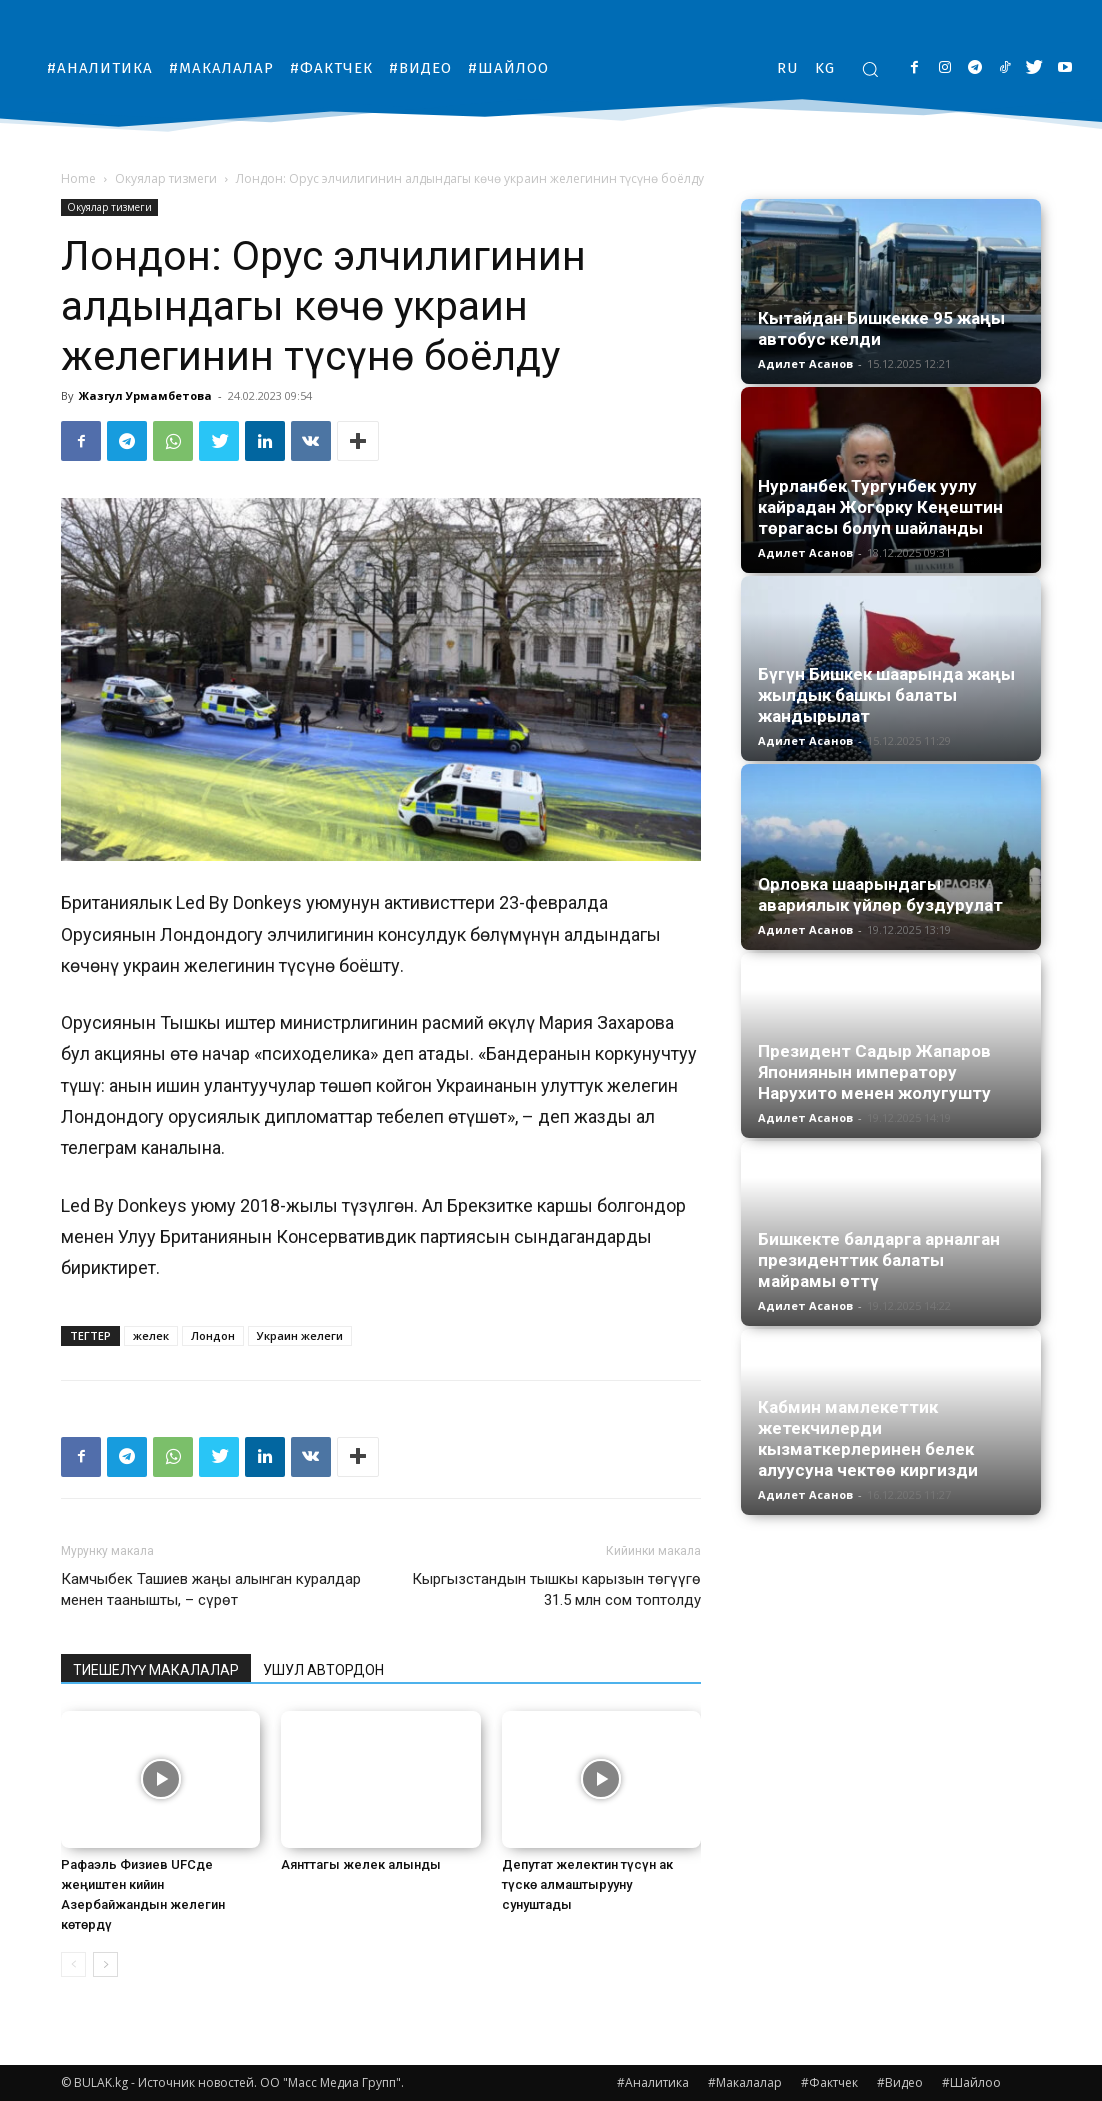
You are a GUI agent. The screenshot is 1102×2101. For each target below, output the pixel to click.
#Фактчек (829, 2082)
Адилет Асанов (805, 363)
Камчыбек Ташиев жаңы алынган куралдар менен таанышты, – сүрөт (211, 1589)
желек (151, 1335)
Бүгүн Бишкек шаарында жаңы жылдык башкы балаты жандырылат (886, 695)
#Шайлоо (971, 2082)
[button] (870, 69)
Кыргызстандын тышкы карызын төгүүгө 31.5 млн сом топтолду (556, 1589)
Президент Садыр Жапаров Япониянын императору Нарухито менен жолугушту (874, 1072)
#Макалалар (745, 2082)
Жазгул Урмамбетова (145, 395)
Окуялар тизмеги (166, 178)
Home (78, 178)
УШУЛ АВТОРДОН (323, 1670)
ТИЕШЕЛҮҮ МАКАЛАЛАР (156, 1670)
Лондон (213, 1335)
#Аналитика (653, 2082)
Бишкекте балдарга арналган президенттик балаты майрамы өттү (879, 1260)
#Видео (900, 2082)
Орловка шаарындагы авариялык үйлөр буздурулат (880, 894)
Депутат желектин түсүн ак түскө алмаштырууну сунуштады (587, 1884)
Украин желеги (300, 1335)
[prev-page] (73, 1964)
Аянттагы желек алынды (361, 1864)
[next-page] (105, 1964)
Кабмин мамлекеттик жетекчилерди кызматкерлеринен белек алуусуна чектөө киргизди (868, 1438)
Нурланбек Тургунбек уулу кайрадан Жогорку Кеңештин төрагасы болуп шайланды (880, 507)
